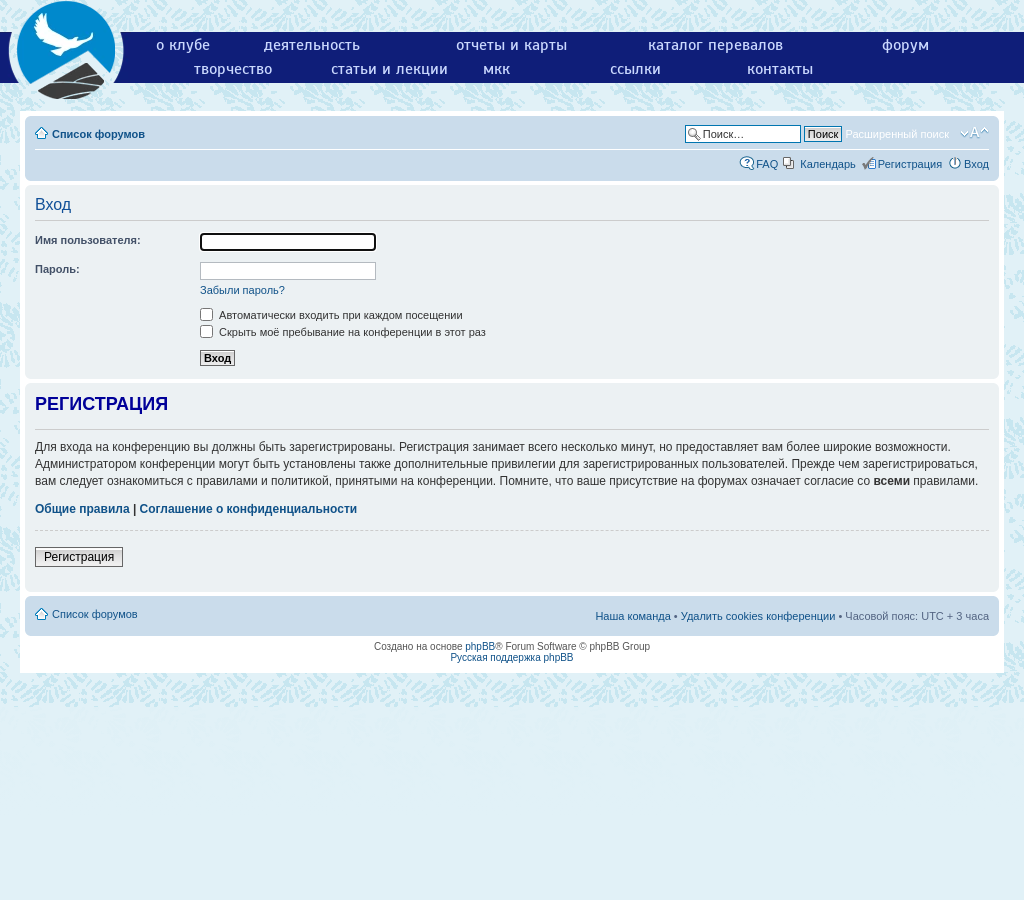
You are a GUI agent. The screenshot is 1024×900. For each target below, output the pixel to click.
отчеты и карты (511, 45)
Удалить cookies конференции (758, 616)
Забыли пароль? (242, 290)
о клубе (183, 45)
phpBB (480, 646)
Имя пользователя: (88, 240)
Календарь (828, 164)
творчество (233, 69)
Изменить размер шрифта (974, 133)
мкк (496, 69)
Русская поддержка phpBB (511, 657)
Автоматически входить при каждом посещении (331, 315)
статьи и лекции (389, 69)
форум (905, 45)
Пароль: (57, 269)
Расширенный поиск (897, 134)
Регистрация (910, 164)
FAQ (767, 164)
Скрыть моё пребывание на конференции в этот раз (343, 332)
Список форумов (98, 134)
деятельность (312, 45)
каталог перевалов (715, 45)
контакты (780, 69)
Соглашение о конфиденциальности (249, 509)
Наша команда (632, 616)
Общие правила (82, 509)
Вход (976, 164)
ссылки (635, 69)
